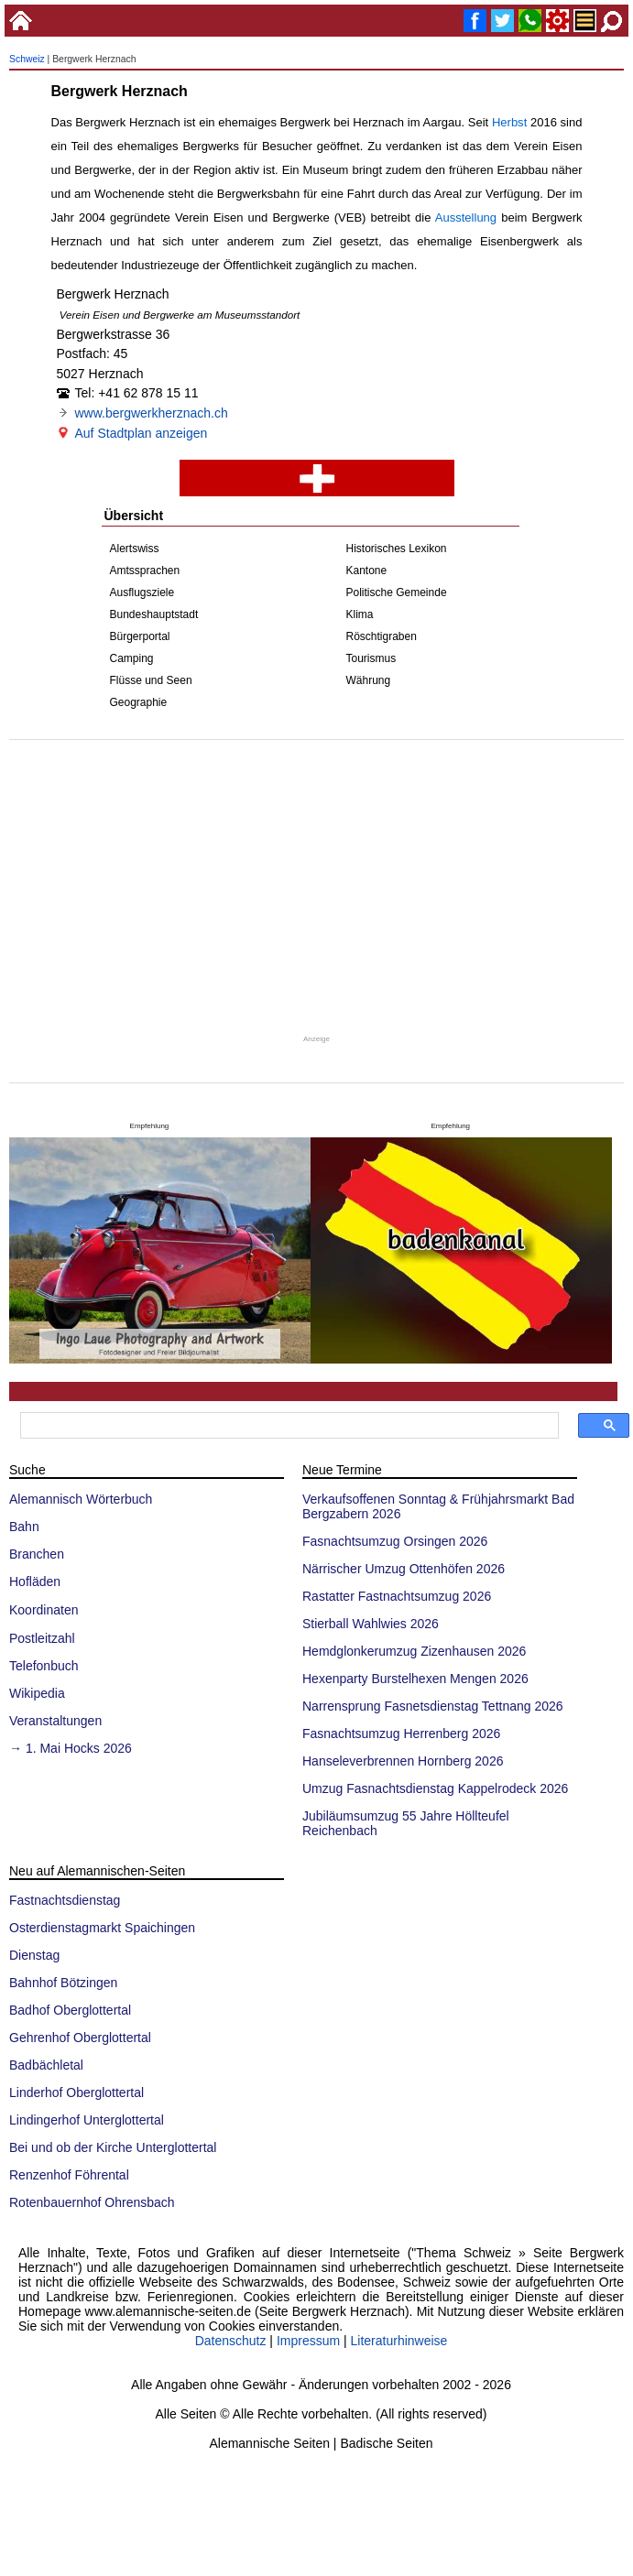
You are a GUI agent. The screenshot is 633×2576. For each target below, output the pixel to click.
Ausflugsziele (142, 592)
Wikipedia (37, 1693)
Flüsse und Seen (151, 680)
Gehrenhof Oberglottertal (80, 2037)
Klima (360, 614)
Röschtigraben (381, 636)
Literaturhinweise (399, 2340)
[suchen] (287, 1426)
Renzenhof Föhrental (69, 2175)
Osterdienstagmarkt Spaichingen (102, 1927)
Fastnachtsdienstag (64, 1900)
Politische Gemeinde (396, 592)
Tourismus (371, 658)
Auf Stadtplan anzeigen (141, 433)
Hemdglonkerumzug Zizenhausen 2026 (414, 1651)
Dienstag (34, 1955)
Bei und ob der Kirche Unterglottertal (112, 2147)
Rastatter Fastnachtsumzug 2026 (396, 1596)
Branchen (36, 1554)
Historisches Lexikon (396, 548)
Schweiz (27, 59)
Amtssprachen (145, 570)
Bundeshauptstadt (154, 614)
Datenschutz (231, 2340)
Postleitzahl (42, 1638)
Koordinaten (44, 1610)
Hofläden (34, 1581)
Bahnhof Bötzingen (63, 1982)
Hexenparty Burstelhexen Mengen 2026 (415, 1678)
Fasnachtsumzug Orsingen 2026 (394, 1541)
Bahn (24, 1526)
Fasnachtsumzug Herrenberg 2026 (401, 1733)
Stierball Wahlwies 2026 (370, 1623)
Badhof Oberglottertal (70, 2010)
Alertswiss (134, 548)
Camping (132, 658)
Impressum (308, 2340)
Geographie (139, 702)
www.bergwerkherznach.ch (151, 413)
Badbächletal (46, 2065)
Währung (368, 680)
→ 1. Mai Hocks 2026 (70, 1748)
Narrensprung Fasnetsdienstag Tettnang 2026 (432, 1706)
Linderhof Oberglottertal (76, 2092)
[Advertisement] (316, 886)
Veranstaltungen (55, 1720)
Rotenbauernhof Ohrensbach (92, 2202)
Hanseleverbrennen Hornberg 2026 (402, 1761)
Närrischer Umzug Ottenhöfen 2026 (403, 1568)
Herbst (509, 122)
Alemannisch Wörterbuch (80, 1499)
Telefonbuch (44, 1665)
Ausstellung (466, 217)
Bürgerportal (140, 636)
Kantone (366, 570)
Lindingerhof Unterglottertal (86, 2120)
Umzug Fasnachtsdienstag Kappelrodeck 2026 (435, 1788)
